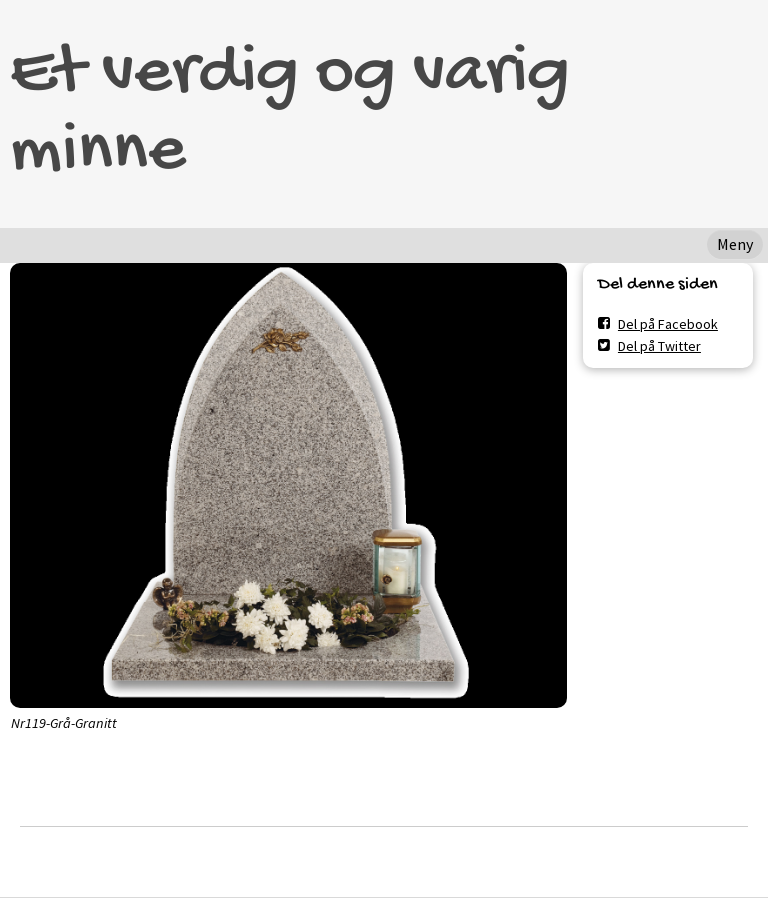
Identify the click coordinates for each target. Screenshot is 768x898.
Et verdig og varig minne (290, 114)
